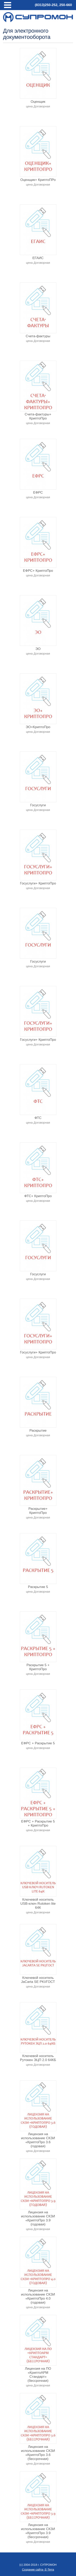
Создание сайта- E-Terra (38, 2569)
